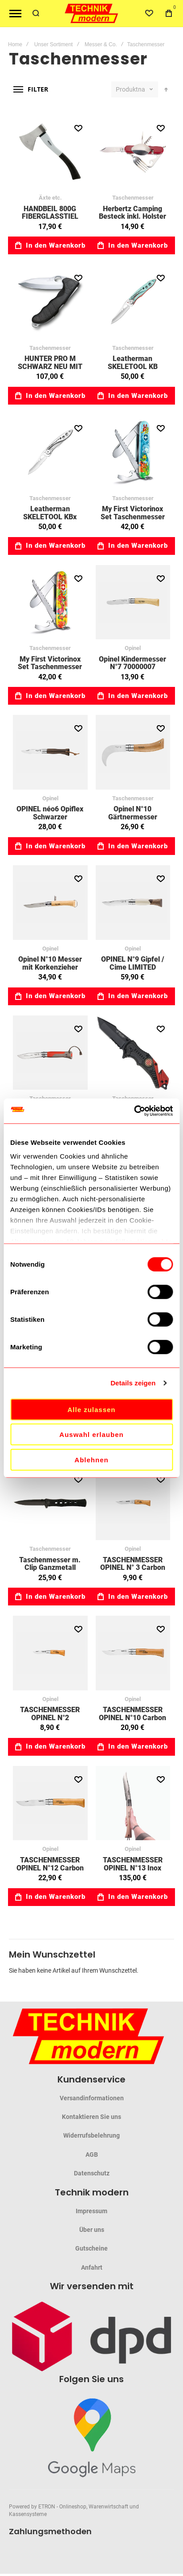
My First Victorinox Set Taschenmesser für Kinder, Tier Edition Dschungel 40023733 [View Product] (50, 602)
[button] (78, 128)
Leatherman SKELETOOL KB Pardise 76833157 (132, 366)
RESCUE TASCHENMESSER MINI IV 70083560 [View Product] (133, 1052)
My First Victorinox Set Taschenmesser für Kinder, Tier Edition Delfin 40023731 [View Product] (133, 452)
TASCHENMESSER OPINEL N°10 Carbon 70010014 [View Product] (133, 1653)
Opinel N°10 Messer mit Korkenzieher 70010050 (50, 967)
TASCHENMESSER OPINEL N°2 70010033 (50, 1717)
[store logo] (92, 14)
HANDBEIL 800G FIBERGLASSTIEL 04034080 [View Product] (50, 152)
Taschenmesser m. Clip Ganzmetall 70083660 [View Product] (50, 1503)
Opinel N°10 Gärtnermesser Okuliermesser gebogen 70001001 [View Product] (133, 752)
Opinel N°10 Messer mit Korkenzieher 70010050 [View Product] (50, 902)
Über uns (91, 2229)
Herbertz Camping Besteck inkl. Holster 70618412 (132, 217)
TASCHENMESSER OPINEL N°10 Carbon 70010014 (132, 1717)
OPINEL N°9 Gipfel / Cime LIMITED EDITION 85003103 (132, 967)
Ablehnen (91, 1459)
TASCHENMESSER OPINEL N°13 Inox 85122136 (133, 1868)
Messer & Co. (101, 44)
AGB (91, 2154)
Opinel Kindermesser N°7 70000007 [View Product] (133, 602)
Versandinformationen (92, 2098)
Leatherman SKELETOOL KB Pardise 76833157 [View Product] (133, 302)
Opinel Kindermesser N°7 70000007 (132, 663)
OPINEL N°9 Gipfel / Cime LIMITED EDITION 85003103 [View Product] (133, 902)
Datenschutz (92, 2173)
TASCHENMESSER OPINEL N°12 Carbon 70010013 (50, 1868)
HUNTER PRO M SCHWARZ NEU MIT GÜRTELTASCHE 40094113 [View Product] (50, 302)
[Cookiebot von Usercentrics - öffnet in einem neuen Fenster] (134, 1111)
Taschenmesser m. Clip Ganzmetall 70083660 (50, 1568)
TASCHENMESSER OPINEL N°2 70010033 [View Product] (50, 1653)
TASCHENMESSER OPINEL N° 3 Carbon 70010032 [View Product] (133, 1503)
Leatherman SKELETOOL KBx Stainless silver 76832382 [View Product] (50, 452)
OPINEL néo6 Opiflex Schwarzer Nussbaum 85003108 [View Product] (50, 752)
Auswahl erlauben (91, 1434)
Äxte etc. (50, 197)
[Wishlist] (149, 13)
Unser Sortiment (53, 44)
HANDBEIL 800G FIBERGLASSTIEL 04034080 (50, 217)
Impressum (91, 2211)
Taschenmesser (133, 197)
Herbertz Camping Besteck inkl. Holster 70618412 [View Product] (133, 152)
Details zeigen (132, 1383)
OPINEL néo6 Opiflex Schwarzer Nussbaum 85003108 (50, 817)
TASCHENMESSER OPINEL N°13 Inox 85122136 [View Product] (133, 1803)
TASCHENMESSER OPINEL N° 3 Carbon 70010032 (132, 1568)
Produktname (130, 89)
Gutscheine (91, 2248)
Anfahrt (91, 2267)
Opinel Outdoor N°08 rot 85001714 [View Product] (50, 1052)
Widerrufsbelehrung (91, 2135)
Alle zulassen (91, 1409)
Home (15, 44)
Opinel (133, 648)
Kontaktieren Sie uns (91, 2116)
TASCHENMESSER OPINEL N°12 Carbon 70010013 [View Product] (50, 1803)
